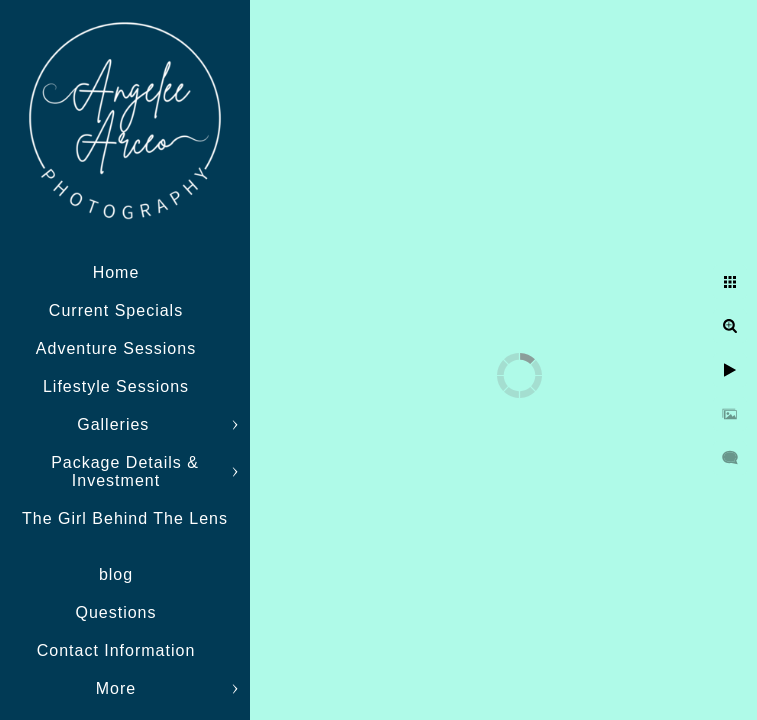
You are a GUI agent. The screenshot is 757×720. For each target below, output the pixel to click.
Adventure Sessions (116, 348)
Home (116, 272)
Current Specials (116, 310)
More (116, 688)
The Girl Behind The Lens (125, 518)
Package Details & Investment (125, 471)
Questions (115, 612)
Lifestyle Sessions (116, 386)
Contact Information (116, 650)
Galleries (116, 424)
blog (116, 574)
